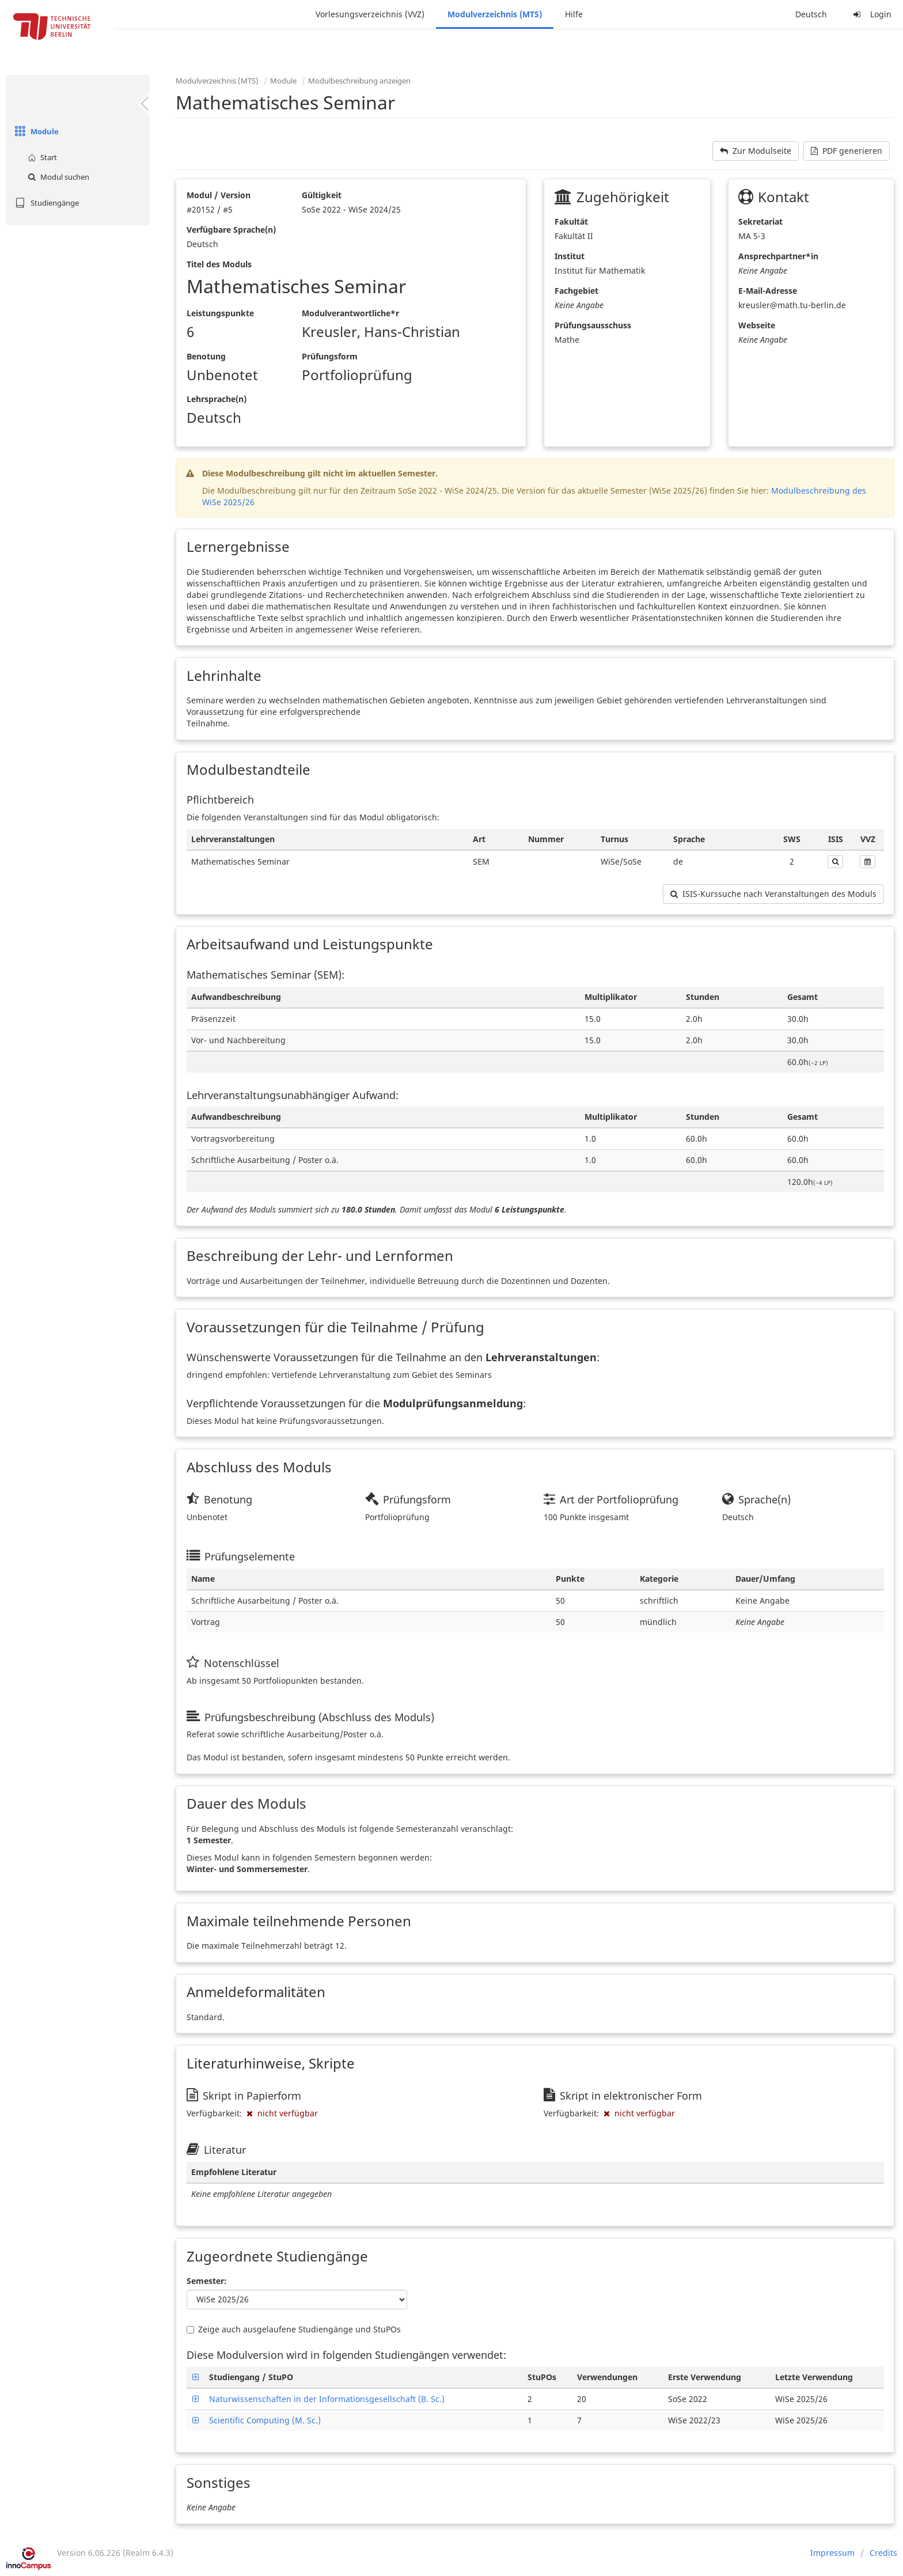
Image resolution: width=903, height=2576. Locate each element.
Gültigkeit (322, 195)
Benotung (206, 356)
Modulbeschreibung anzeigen (359, 80)
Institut (570, 256)
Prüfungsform (330, 356)
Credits (883, 2552)
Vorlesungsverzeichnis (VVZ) (370, 14)
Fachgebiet (576, 290)
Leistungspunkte (220, 313)
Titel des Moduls (219, 264)
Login (870, 14)
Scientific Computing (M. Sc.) (265, 2420)
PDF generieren (846, 150)
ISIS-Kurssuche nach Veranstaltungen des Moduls (773, 893)
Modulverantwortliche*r (350, 313)
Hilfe (574, 14)
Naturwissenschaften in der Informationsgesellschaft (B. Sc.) (327, 2398)
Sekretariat (760, 221)
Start (41, 157)
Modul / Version (219, 195)
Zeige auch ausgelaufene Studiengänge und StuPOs (294, 2329)
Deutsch (811, 14)
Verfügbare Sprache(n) (231, 229)
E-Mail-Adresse (767, 290)
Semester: (207, 2280)
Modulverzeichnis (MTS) (494, 14)
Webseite (756, 325)
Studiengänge (45, 203)
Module (35, 131)
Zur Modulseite (755, 150)
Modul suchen (57, 177)
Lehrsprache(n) (216, 398)
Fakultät (571, 221)
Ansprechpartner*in (778, 256)
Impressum (832, 2552)
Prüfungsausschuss (593, 325)
